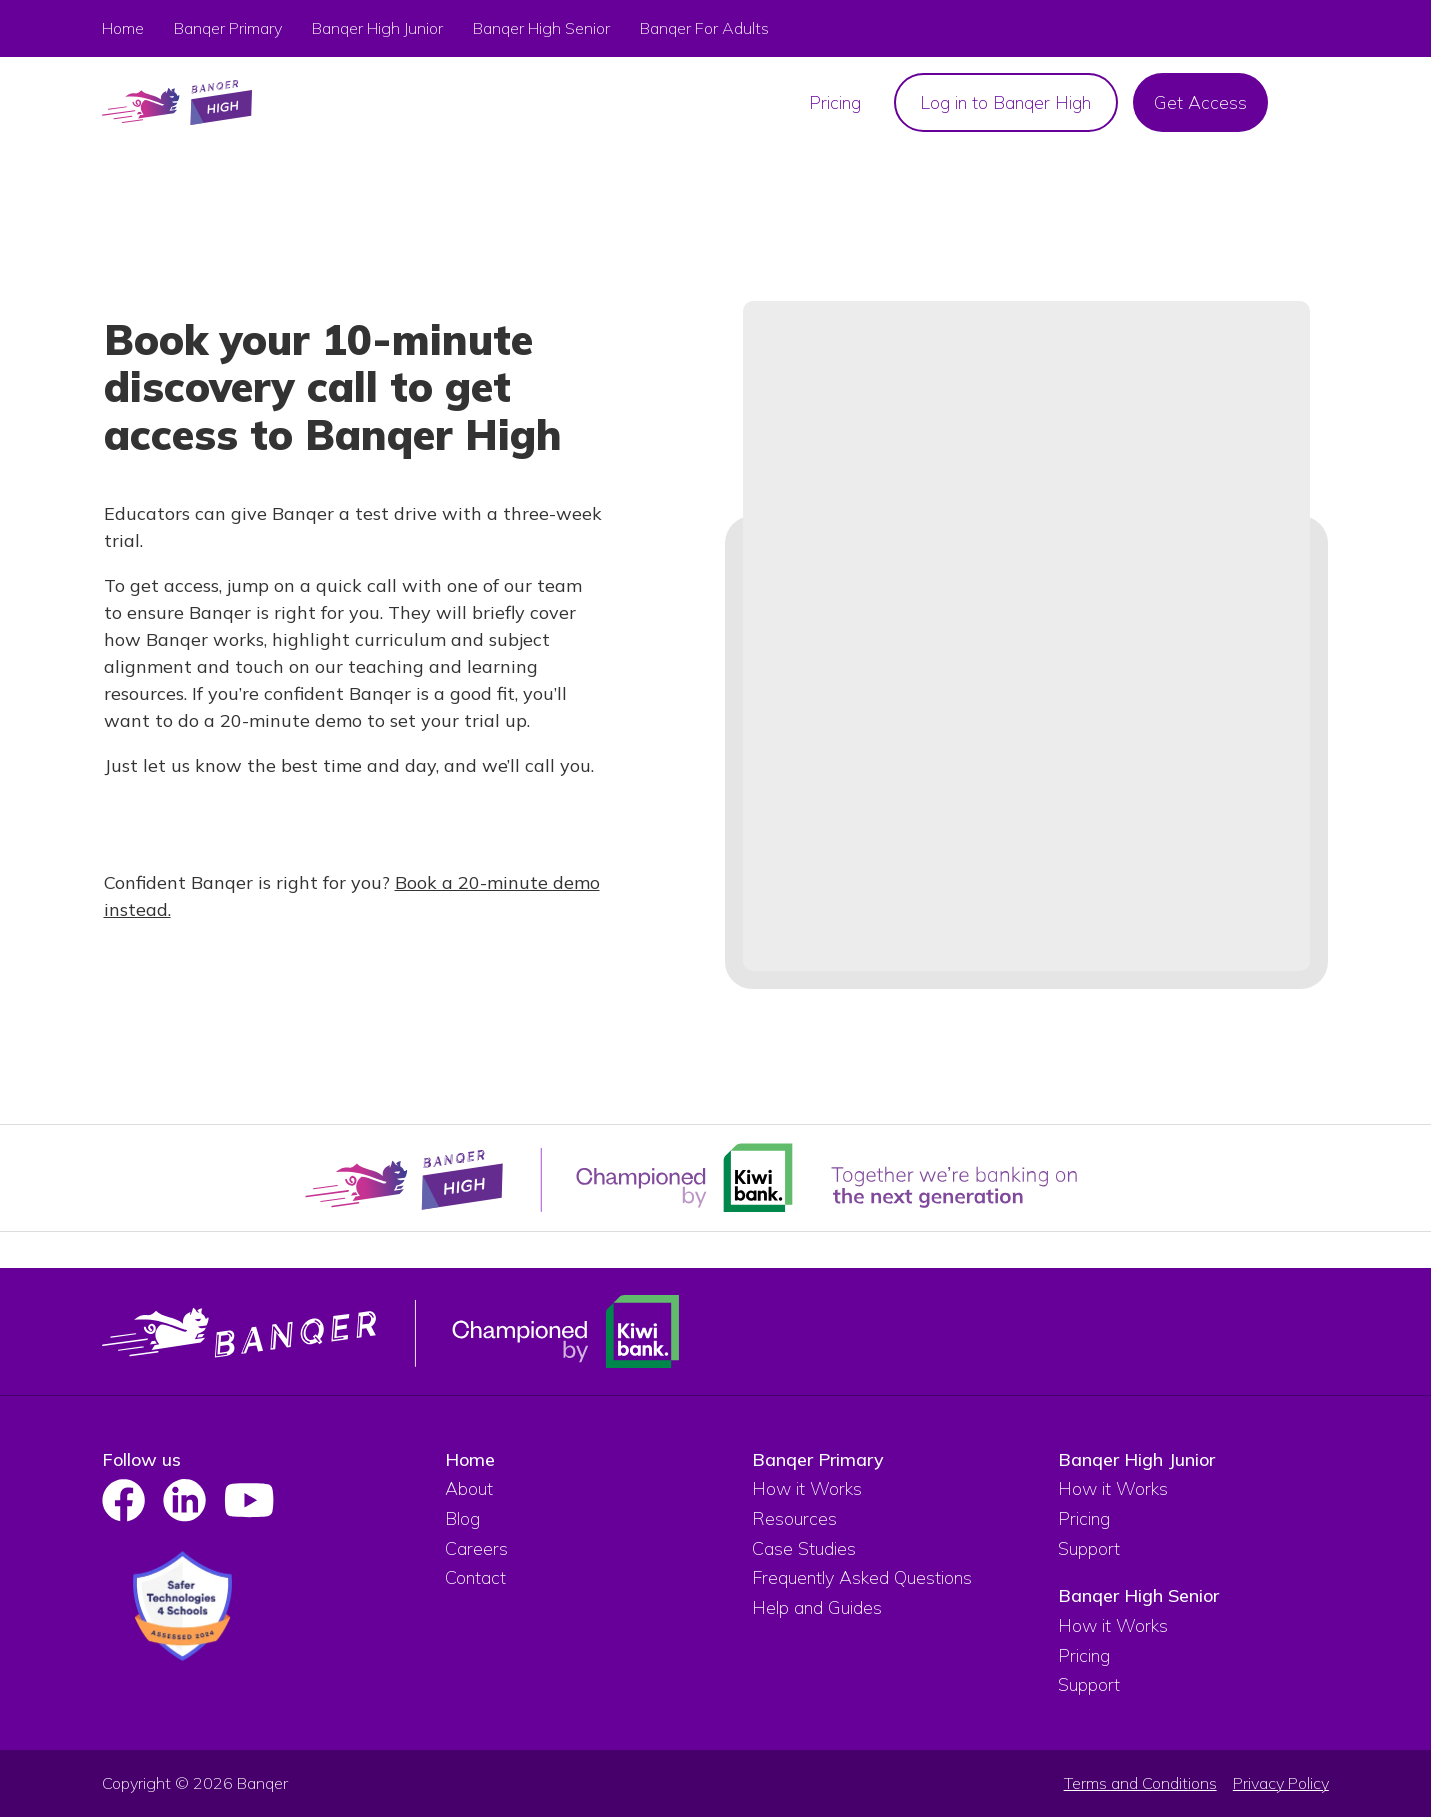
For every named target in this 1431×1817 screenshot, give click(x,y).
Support (1089, 1548)
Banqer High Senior (1138, 1595)
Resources (794, 1518)
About (469, 1488)
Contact (475, 1577)
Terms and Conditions (1140, 1783)
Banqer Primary (228, 28)
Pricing (1084, 1518)
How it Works (807, 1488)
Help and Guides (817, 1607)
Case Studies (804, 1548)
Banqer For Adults (704, 28)
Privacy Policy (1281, 1783)
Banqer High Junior (1136, 1459)
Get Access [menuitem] (1200, 102)
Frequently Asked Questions (862, 1577)
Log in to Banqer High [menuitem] (1005, 102)
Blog (462, 1518)
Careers (476, 1548)
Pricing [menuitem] (835, 102)
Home (123, 28)
